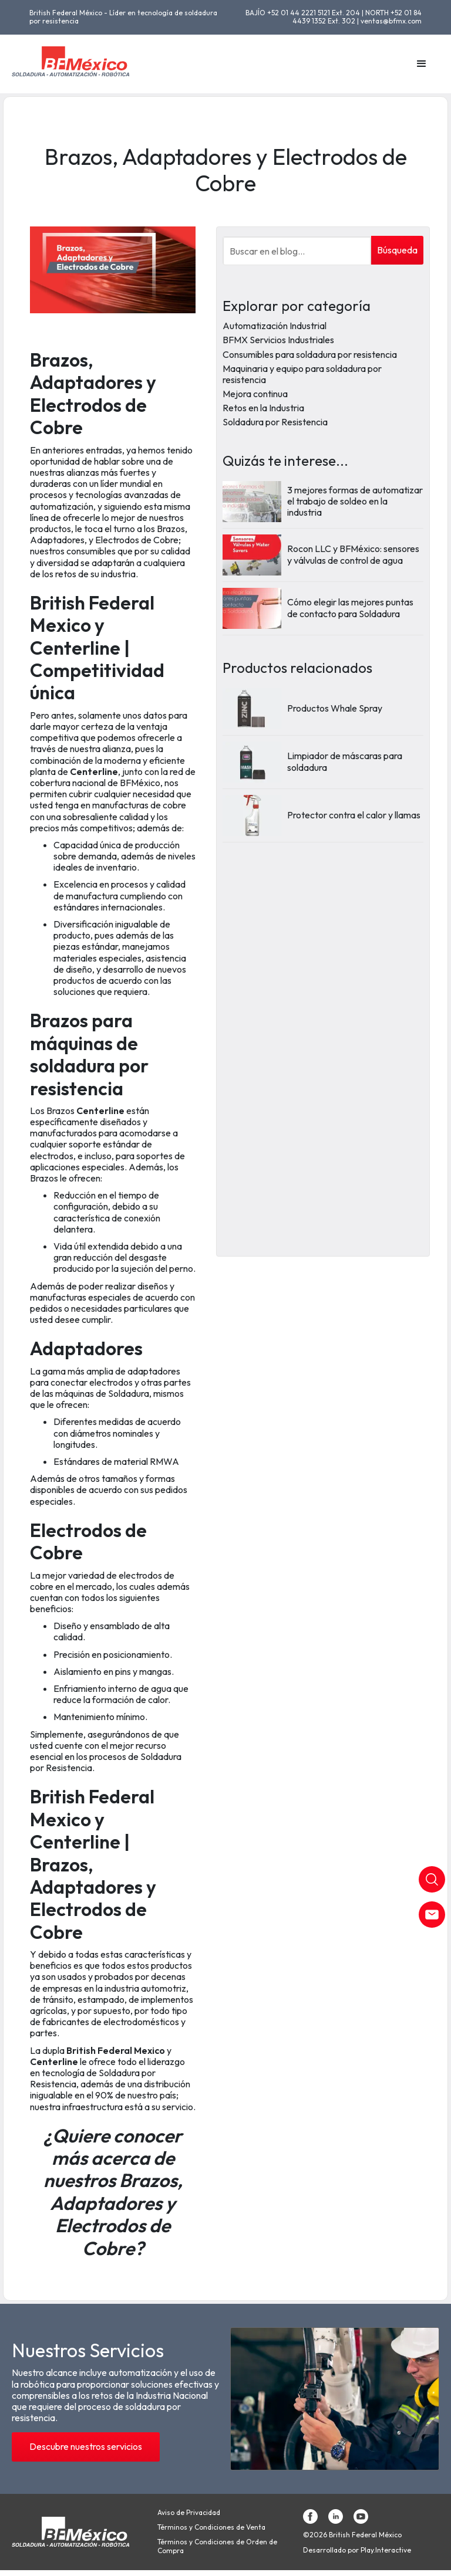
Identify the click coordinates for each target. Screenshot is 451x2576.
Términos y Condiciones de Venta (211, 2527)
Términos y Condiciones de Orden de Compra (217, 2546)
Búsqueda (397, 250)
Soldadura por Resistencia (275, 422)
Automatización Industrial (275, 325)
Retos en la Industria (263, 408)
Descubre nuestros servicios (85, 2446)
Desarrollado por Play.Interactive (357, 2550)
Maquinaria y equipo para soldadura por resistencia (302, 374)
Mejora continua (255, 394)
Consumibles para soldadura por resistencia (310, 354)
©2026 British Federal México (352, 2535)
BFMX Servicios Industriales (278, 340)
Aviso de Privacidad (188, 2513)
